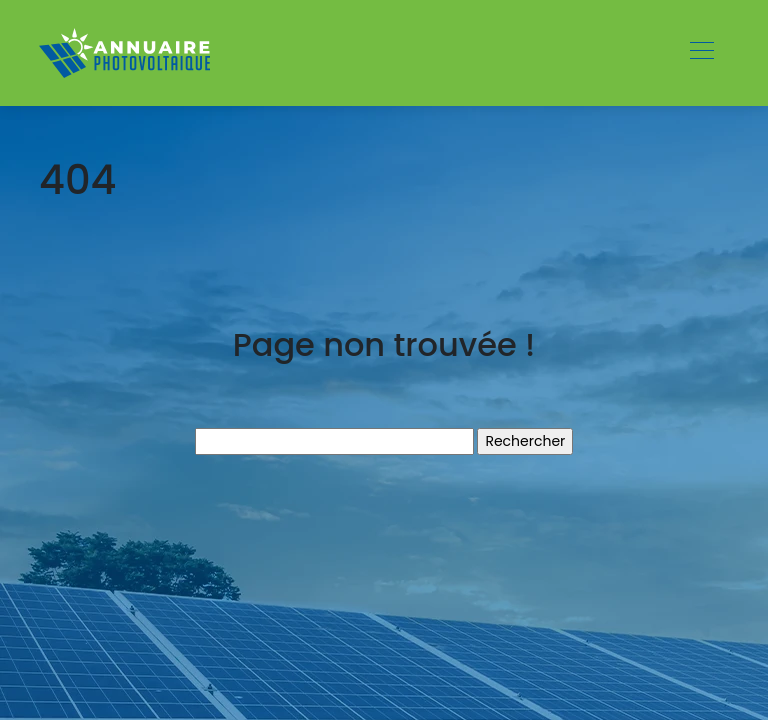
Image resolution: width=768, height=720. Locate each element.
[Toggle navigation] (701, 53)
